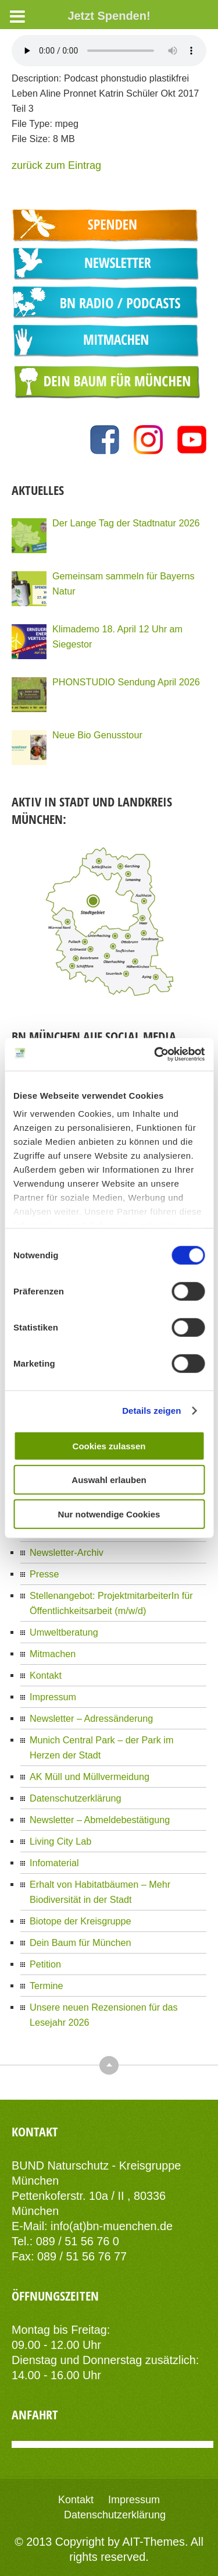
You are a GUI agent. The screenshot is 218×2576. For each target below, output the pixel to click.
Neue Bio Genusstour (97, 735)
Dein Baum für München (80, 1942)
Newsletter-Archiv (66, 1552)
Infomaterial (54, 1862)
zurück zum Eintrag (56, 165)
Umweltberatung (64, 1632)
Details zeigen (151, 1411)
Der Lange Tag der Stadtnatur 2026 (126, 523)
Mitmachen (53, 1653)
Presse (44, 1574)
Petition (45, 1964)
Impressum (53, 1697)
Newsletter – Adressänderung (91, 1718)
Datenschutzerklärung (75, 1798)
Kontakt (46, 1675)
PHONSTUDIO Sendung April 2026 (126, 682)
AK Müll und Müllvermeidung (89, 1776)
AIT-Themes (153, 2541)
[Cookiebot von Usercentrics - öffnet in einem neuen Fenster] (155, 1054)
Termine (46, 1985)
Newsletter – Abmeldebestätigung (100, 1819)
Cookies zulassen (109, 1445)
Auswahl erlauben (109, 1480)
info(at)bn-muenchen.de (112, 2226)
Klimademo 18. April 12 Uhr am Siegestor (117, 636)
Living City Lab (60, 1841)
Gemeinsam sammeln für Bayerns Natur (123, 583)
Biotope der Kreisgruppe (80, 1921)
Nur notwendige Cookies (109, 1514)
